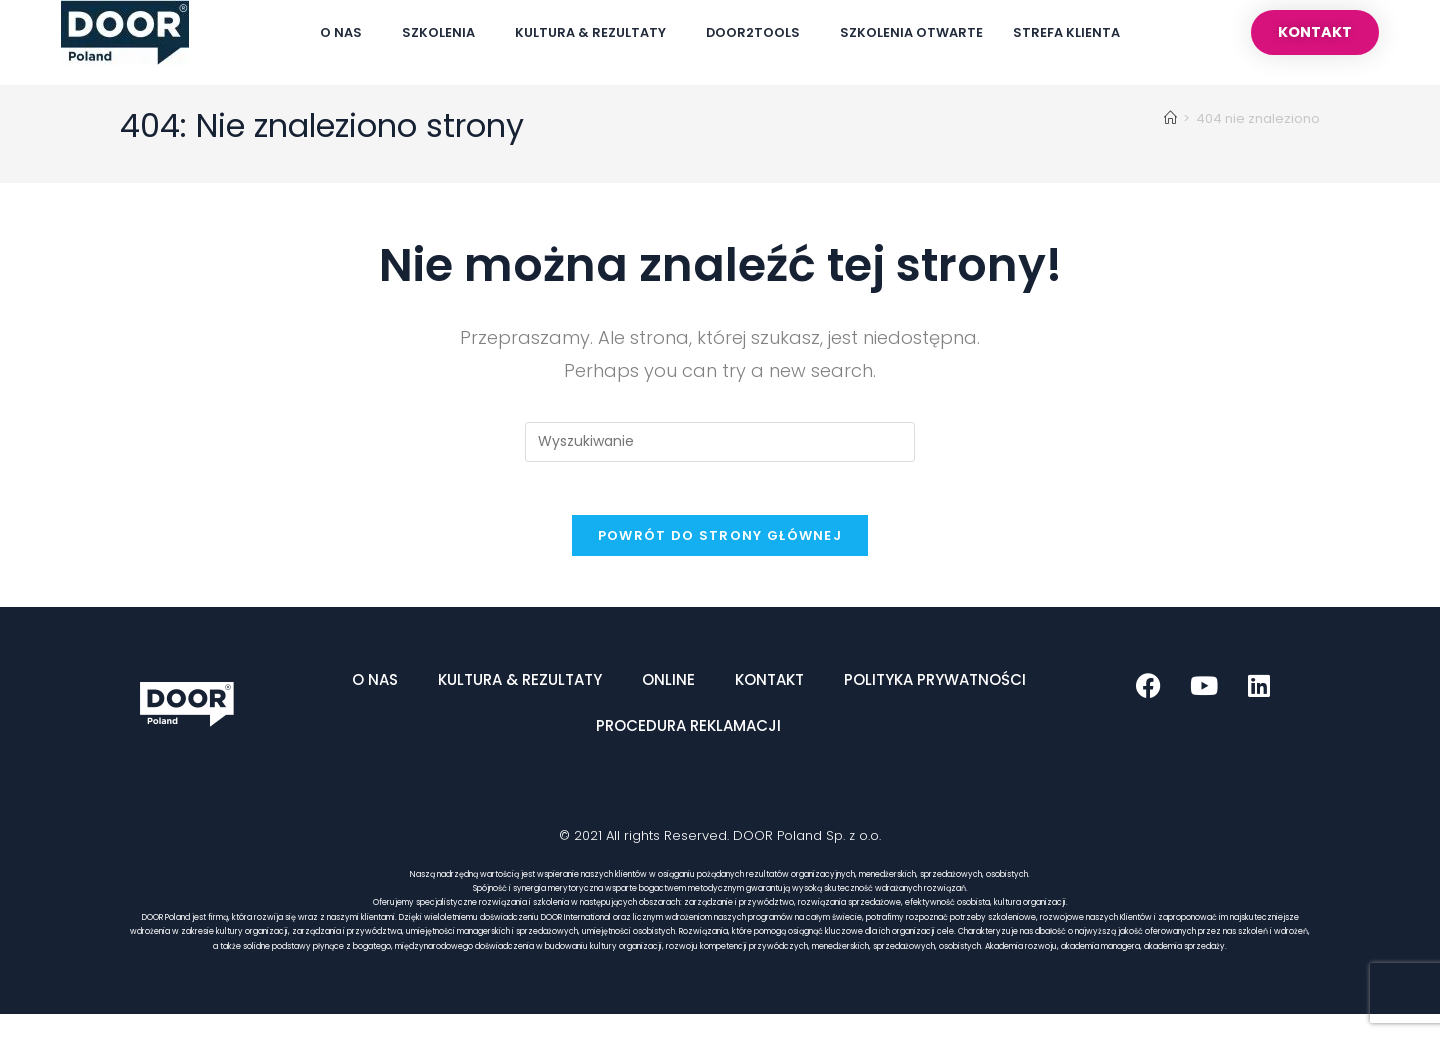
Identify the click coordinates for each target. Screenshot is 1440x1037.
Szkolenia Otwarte (911, 32)
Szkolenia (443, 33)
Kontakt (769, 702)
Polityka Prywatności (935, 702)
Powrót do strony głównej (720, 558)
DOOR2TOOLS (758, 33)
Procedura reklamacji (688, 748)
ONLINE (668, 702)
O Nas (346, 33)
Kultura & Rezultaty (595, 33)
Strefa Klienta (1066, 32)
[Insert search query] (720, 457)
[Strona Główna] (1170, 133)
